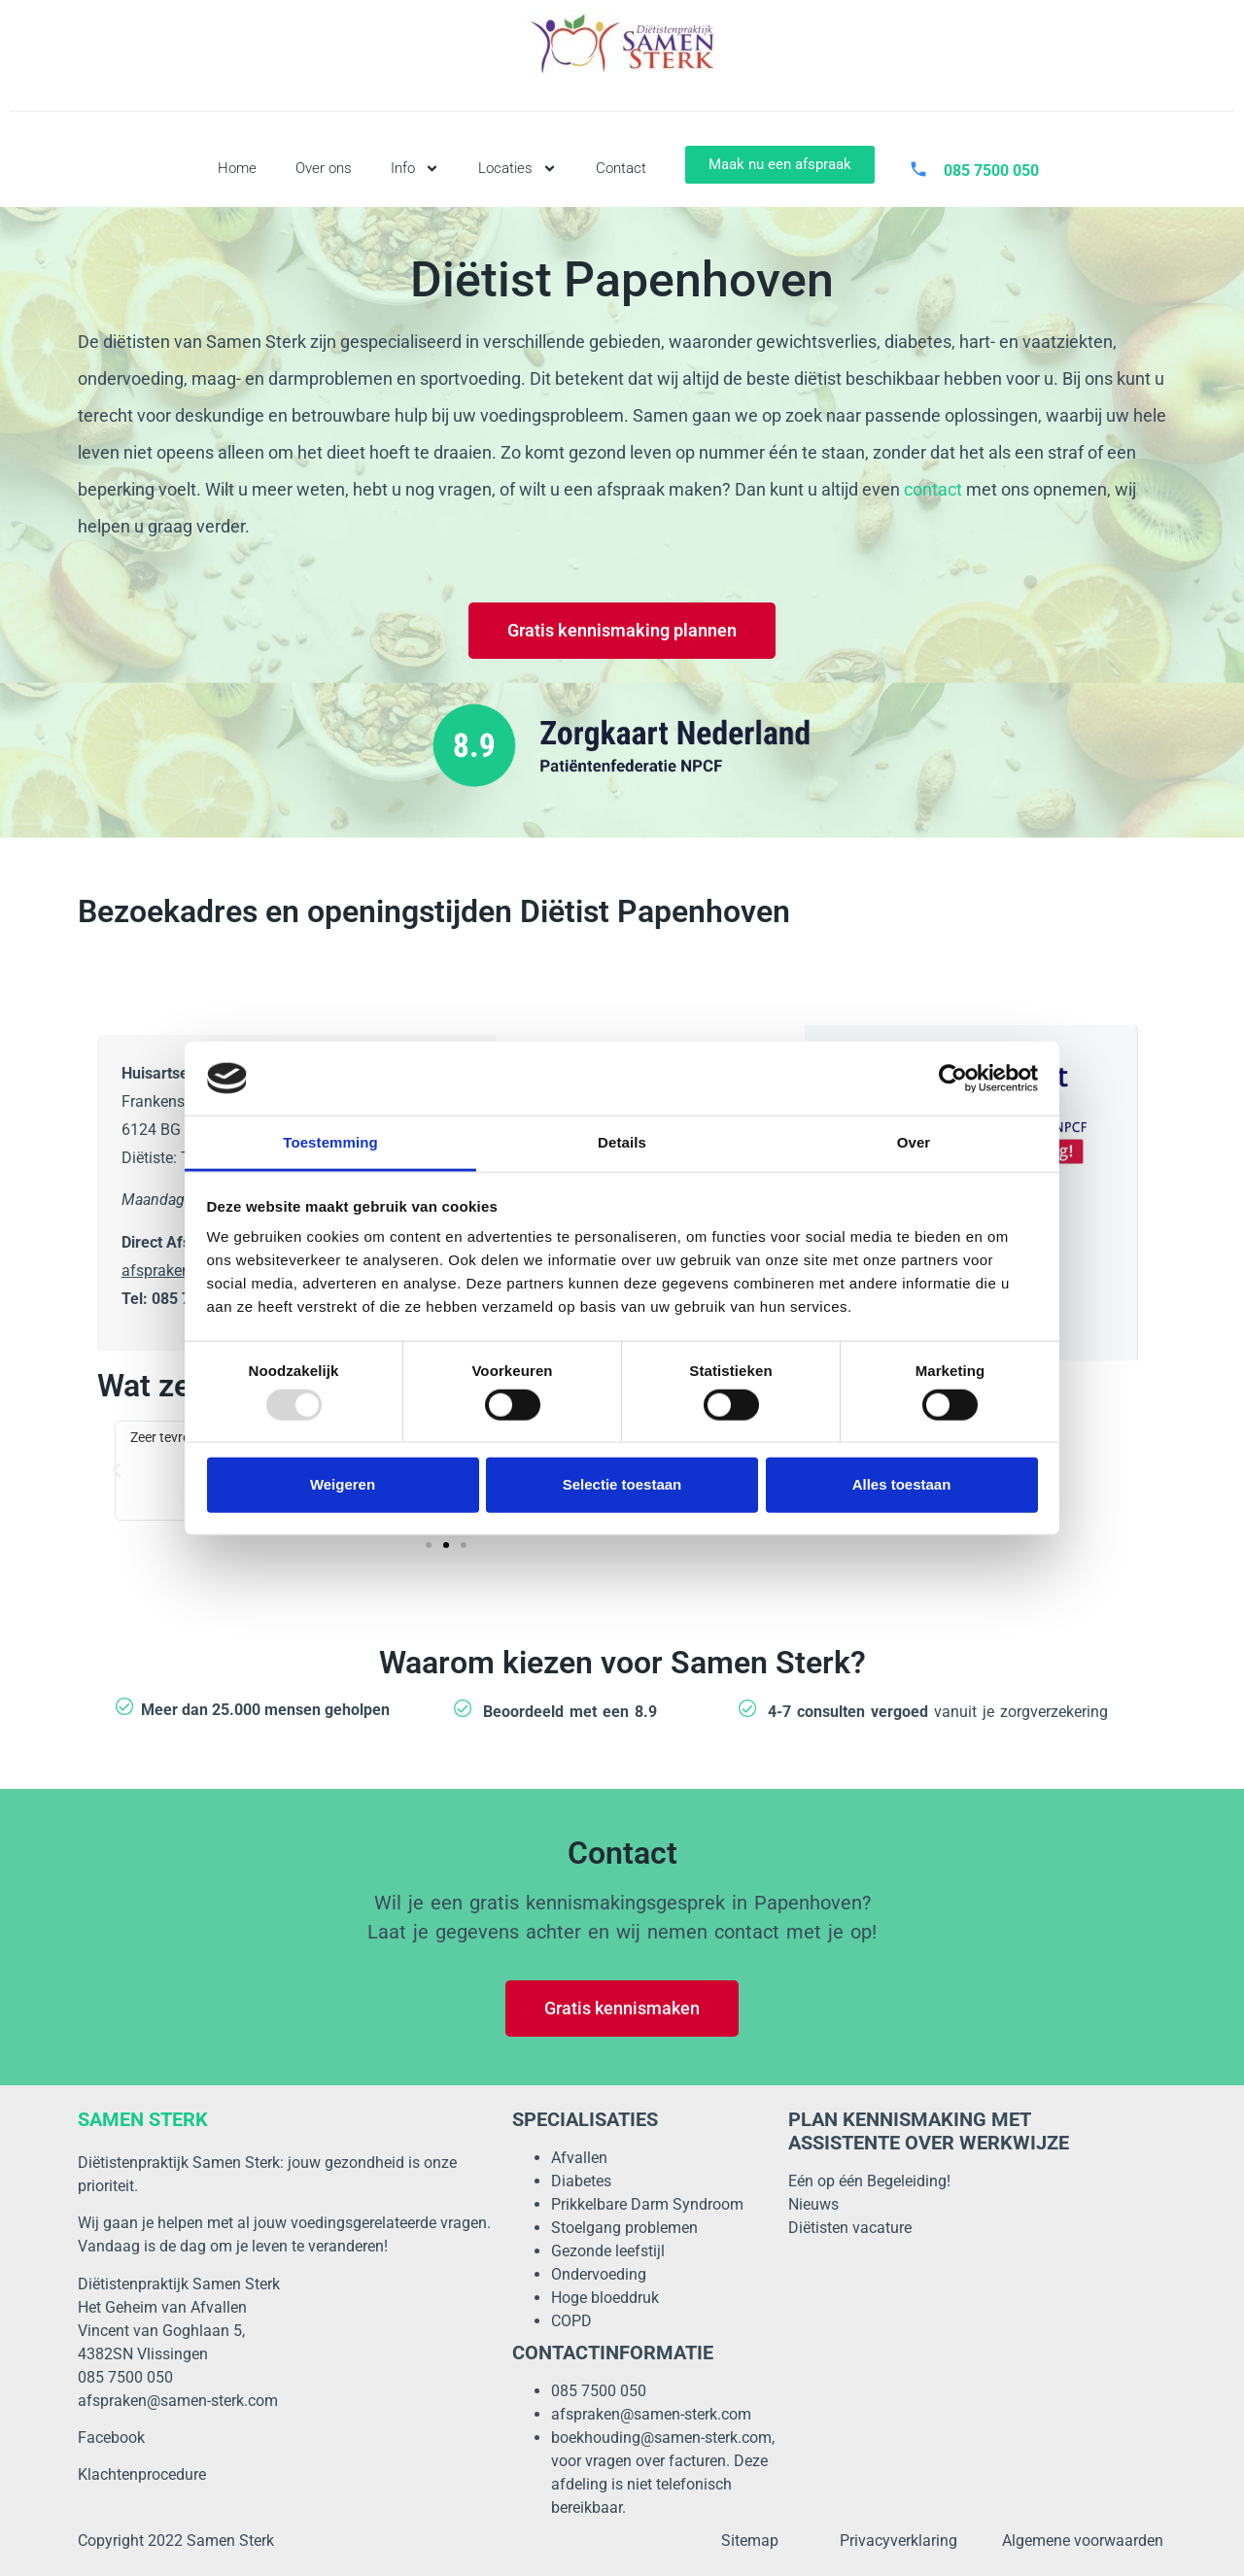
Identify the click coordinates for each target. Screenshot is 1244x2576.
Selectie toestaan (622, 1484)
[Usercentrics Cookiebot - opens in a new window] (953, 1078)
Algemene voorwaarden (1082, 2540)
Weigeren (342, 1484)
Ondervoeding (598, 2274)
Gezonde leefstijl (608, 2251)
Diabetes (581, 2181)
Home (237, 168)
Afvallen (579, 2157)
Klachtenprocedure (142, 2474)
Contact (621, 168)
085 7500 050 (598, 2391)
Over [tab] (914, 1142)
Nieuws (813, 2204)
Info (415, 169)
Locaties (517, 169)
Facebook (111, 2437)
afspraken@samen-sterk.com (178, 2400)
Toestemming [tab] (330, 1142)
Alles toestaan (901, 1484)
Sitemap (749, 2540)
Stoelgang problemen (624, 2227)
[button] (116, 1470)
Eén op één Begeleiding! (869, 2181)
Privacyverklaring (898, 2540)
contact (933, 489)
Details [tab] (622, 1142)
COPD (571, 2321)
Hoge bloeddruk (605, 2297)
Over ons (323, 168)
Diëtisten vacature (850, 2227)
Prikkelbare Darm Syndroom (647, 2204)
